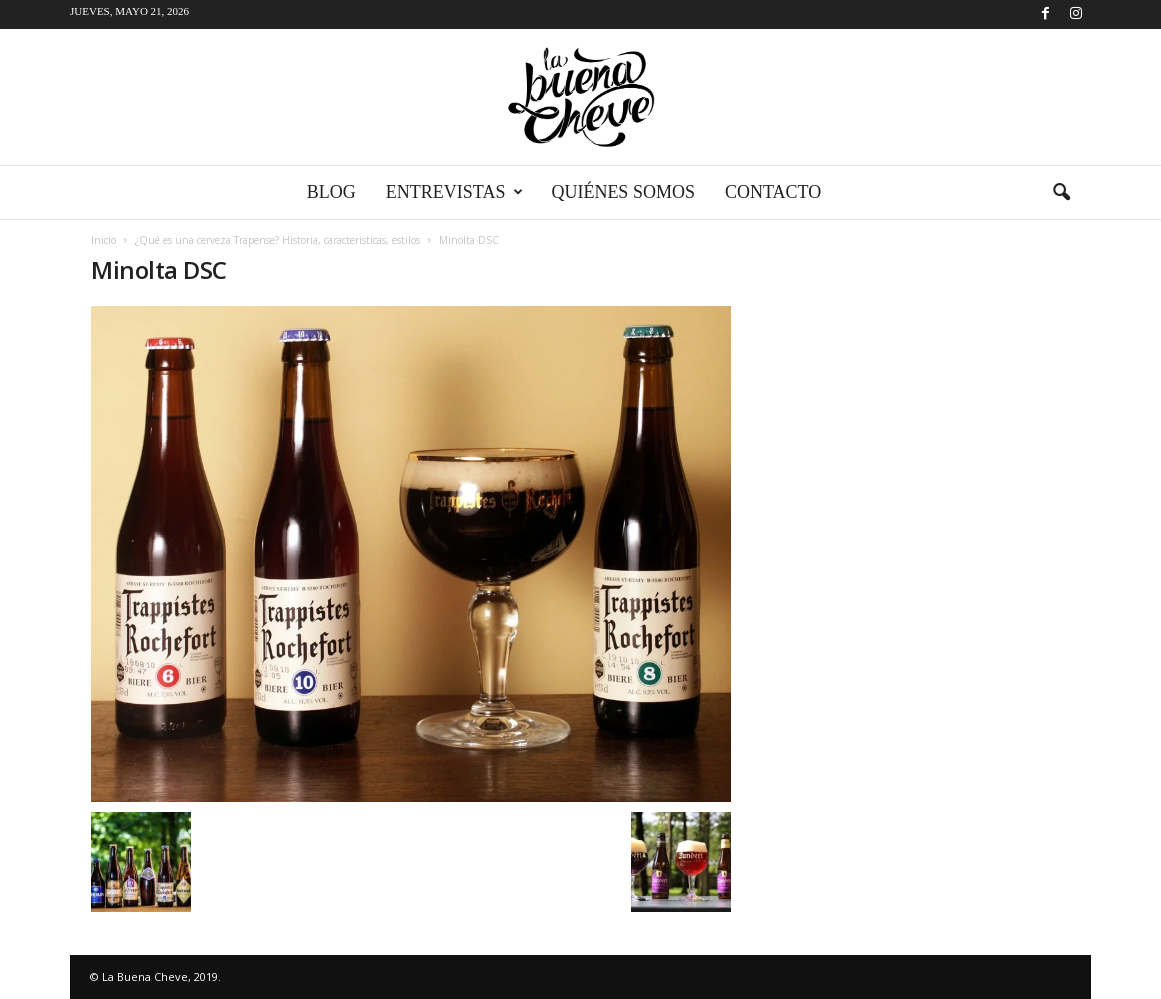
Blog (331, 192)
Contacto (773, 192)
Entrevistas (455, 192)
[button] (1061, 193)
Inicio (103, 240)
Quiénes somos (623, 192)
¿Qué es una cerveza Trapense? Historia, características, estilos (277, 240)
